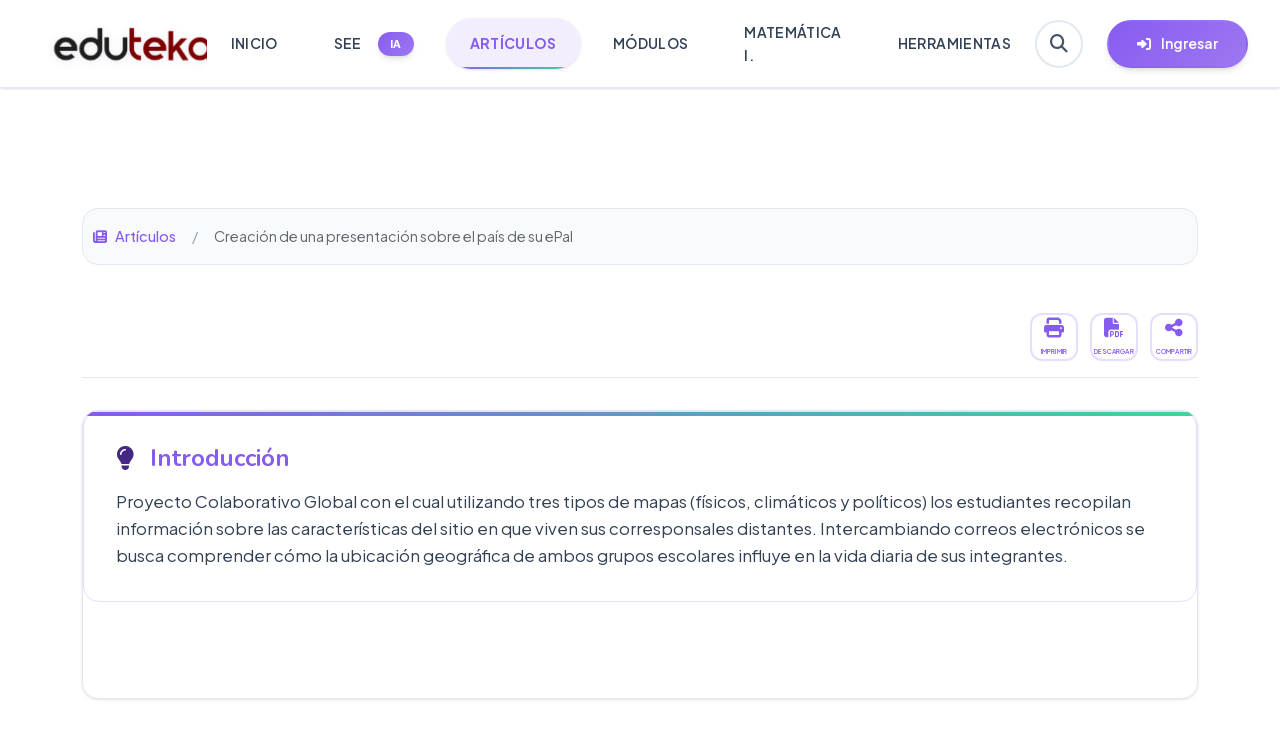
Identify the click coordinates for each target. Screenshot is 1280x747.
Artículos (134, 236)
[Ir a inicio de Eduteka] (119, 44)
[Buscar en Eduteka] (1059, 44)
